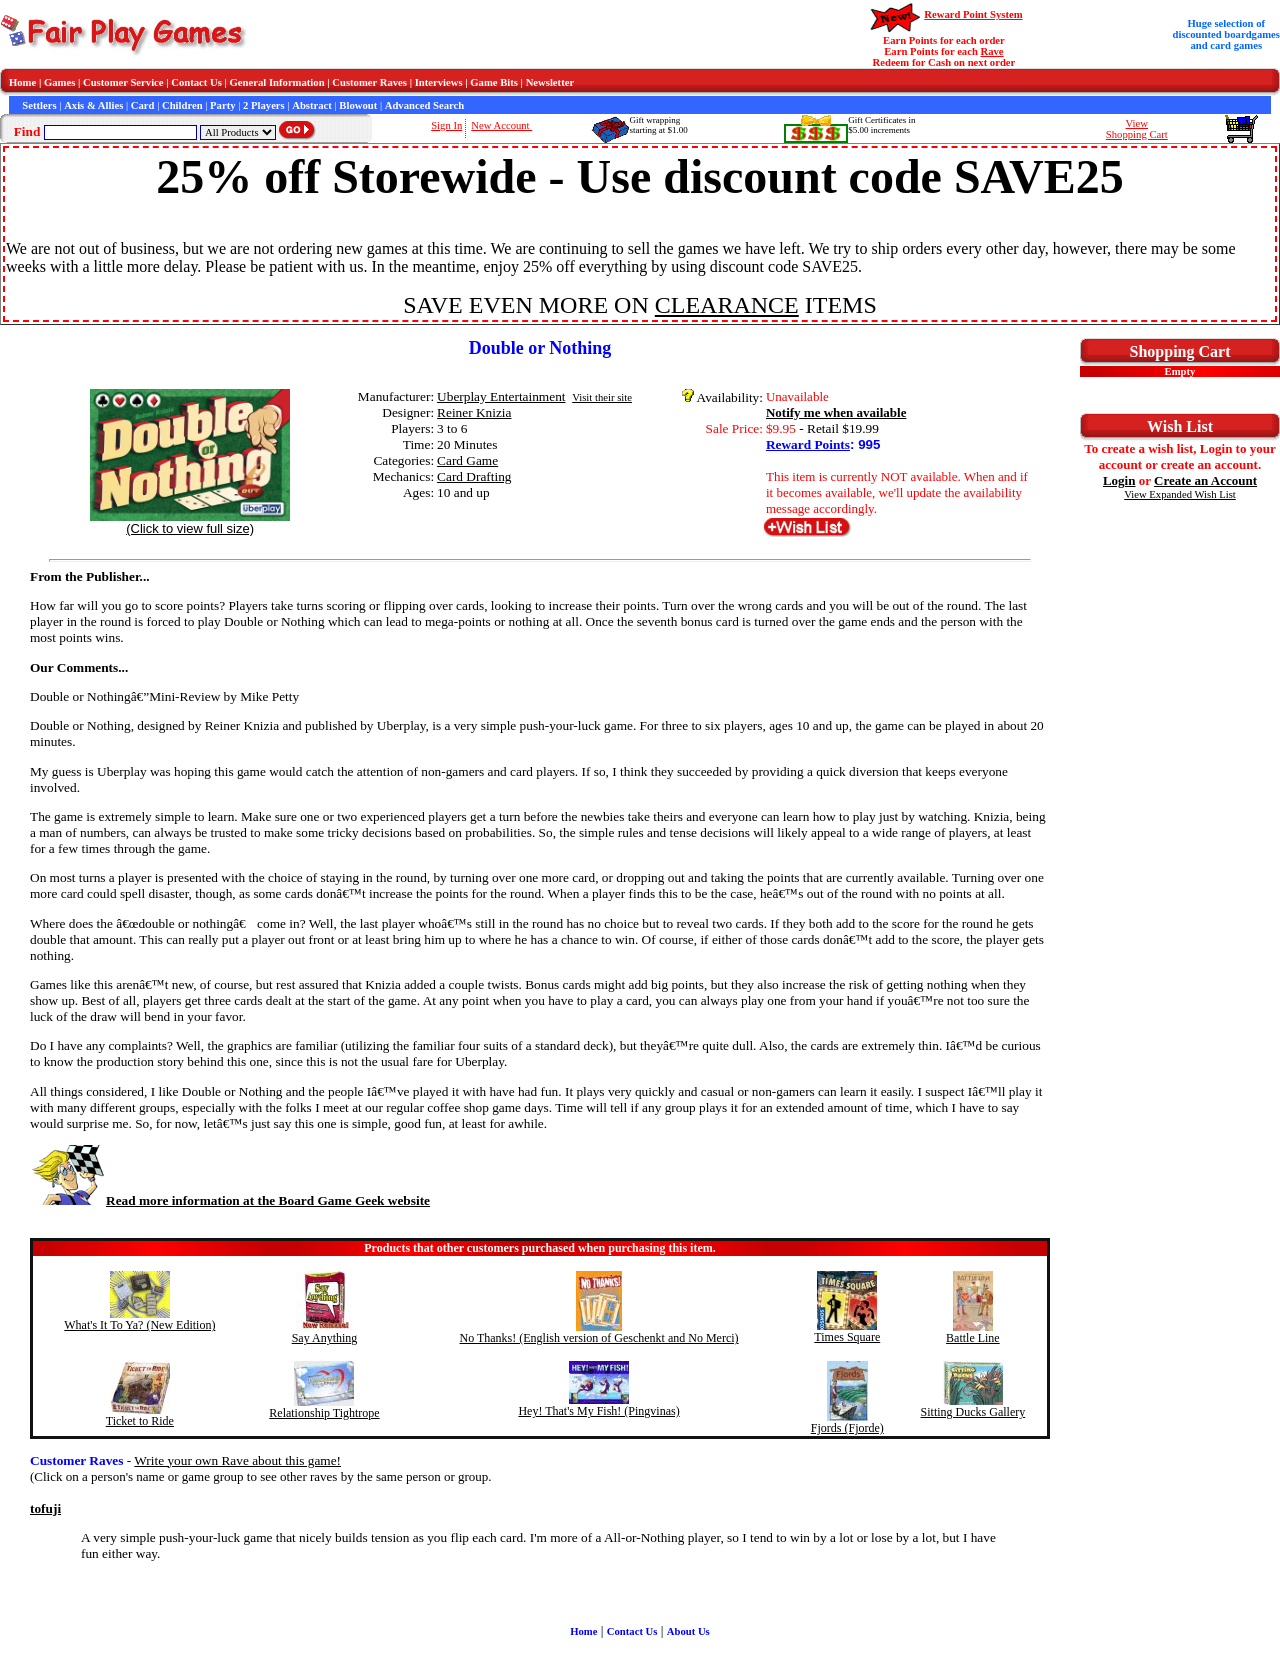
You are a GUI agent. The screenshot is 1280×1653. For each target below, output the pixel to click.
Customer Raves (369, 82)
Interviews (439, 82)
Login (1119, 480)
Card (143, 105)
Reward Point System (973, 14)
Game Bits (494, 82)
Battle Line (973, 1338)
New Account (501, 125)
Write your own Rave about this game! (237, 1460)
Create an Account (1205, 480)
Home (22, 82)
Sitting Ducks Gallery (973, 1412)
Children (182, 105)
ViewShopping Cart (1137, 129)
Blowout (358, 105)
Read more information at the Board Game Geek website (230, 1200)
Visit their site (602, 397)
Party (222, 105)
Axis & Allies (93, 105)
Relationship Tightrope (324, 1413)
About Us (688, 1631)
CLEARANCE (727, 305)
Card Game (467, 460)
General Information (277, 82)
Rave (992, 51)
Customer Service (123, 82)
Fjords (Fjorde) (847, 1428)
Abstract (312, 105)
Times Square (847, 1337)
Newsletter (550, 82)
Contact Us (196, 82)
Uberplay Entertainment (501, 396)
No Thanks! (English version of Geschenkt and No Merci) (599, 1338)
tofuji (45, 1508)
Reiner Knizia (474, 412)
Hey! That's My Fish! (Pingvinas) (598, 1411)
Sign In (446, 125)
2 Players (264, 105)
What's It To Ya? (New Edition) (139, 1325)
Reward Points (808, 444)
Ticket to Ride (140, 1421)
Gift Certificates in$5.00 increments (881, 125)
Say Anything (325, 1338)
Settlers (39, 105)
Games (59, 82)
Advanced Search (424, 105)
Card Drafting (474, 476)
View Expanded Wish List (1180, 494)
